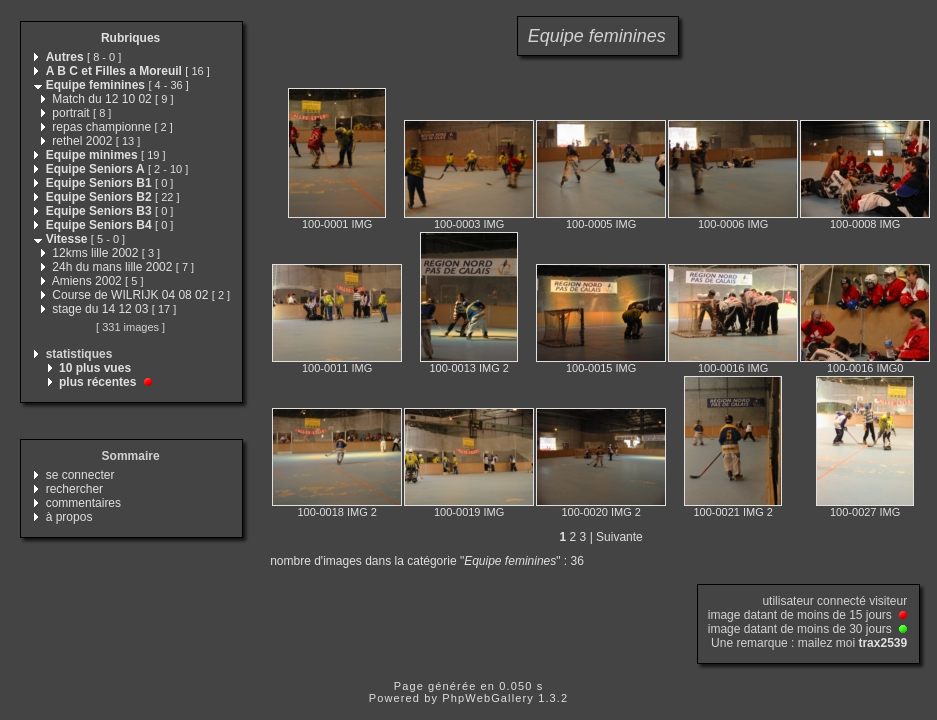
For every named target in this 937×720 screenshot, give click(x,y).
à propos (69, 517)
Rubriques (130, 38)
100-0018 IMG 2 (337, 512)
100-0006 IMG (733, 224)
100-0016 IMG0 (865, 368)
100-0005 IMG (601, 224)
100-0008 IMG (865, 224)
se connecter (80, 475)
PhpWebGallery (488, 698)
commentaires (83, 503)
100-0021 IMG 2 (733, 512)
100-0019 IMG (469, 512)
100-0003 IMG (469, 224)
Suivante (619, 537)
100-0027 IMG (865, 512)
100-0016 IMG (733, 368)
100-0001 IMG (337, 224)
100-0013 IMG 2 (469, 368)
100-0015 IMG (601, 368)
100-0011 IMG (337, 368)
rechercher (74, 489)
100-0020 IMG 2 (601, 512)
